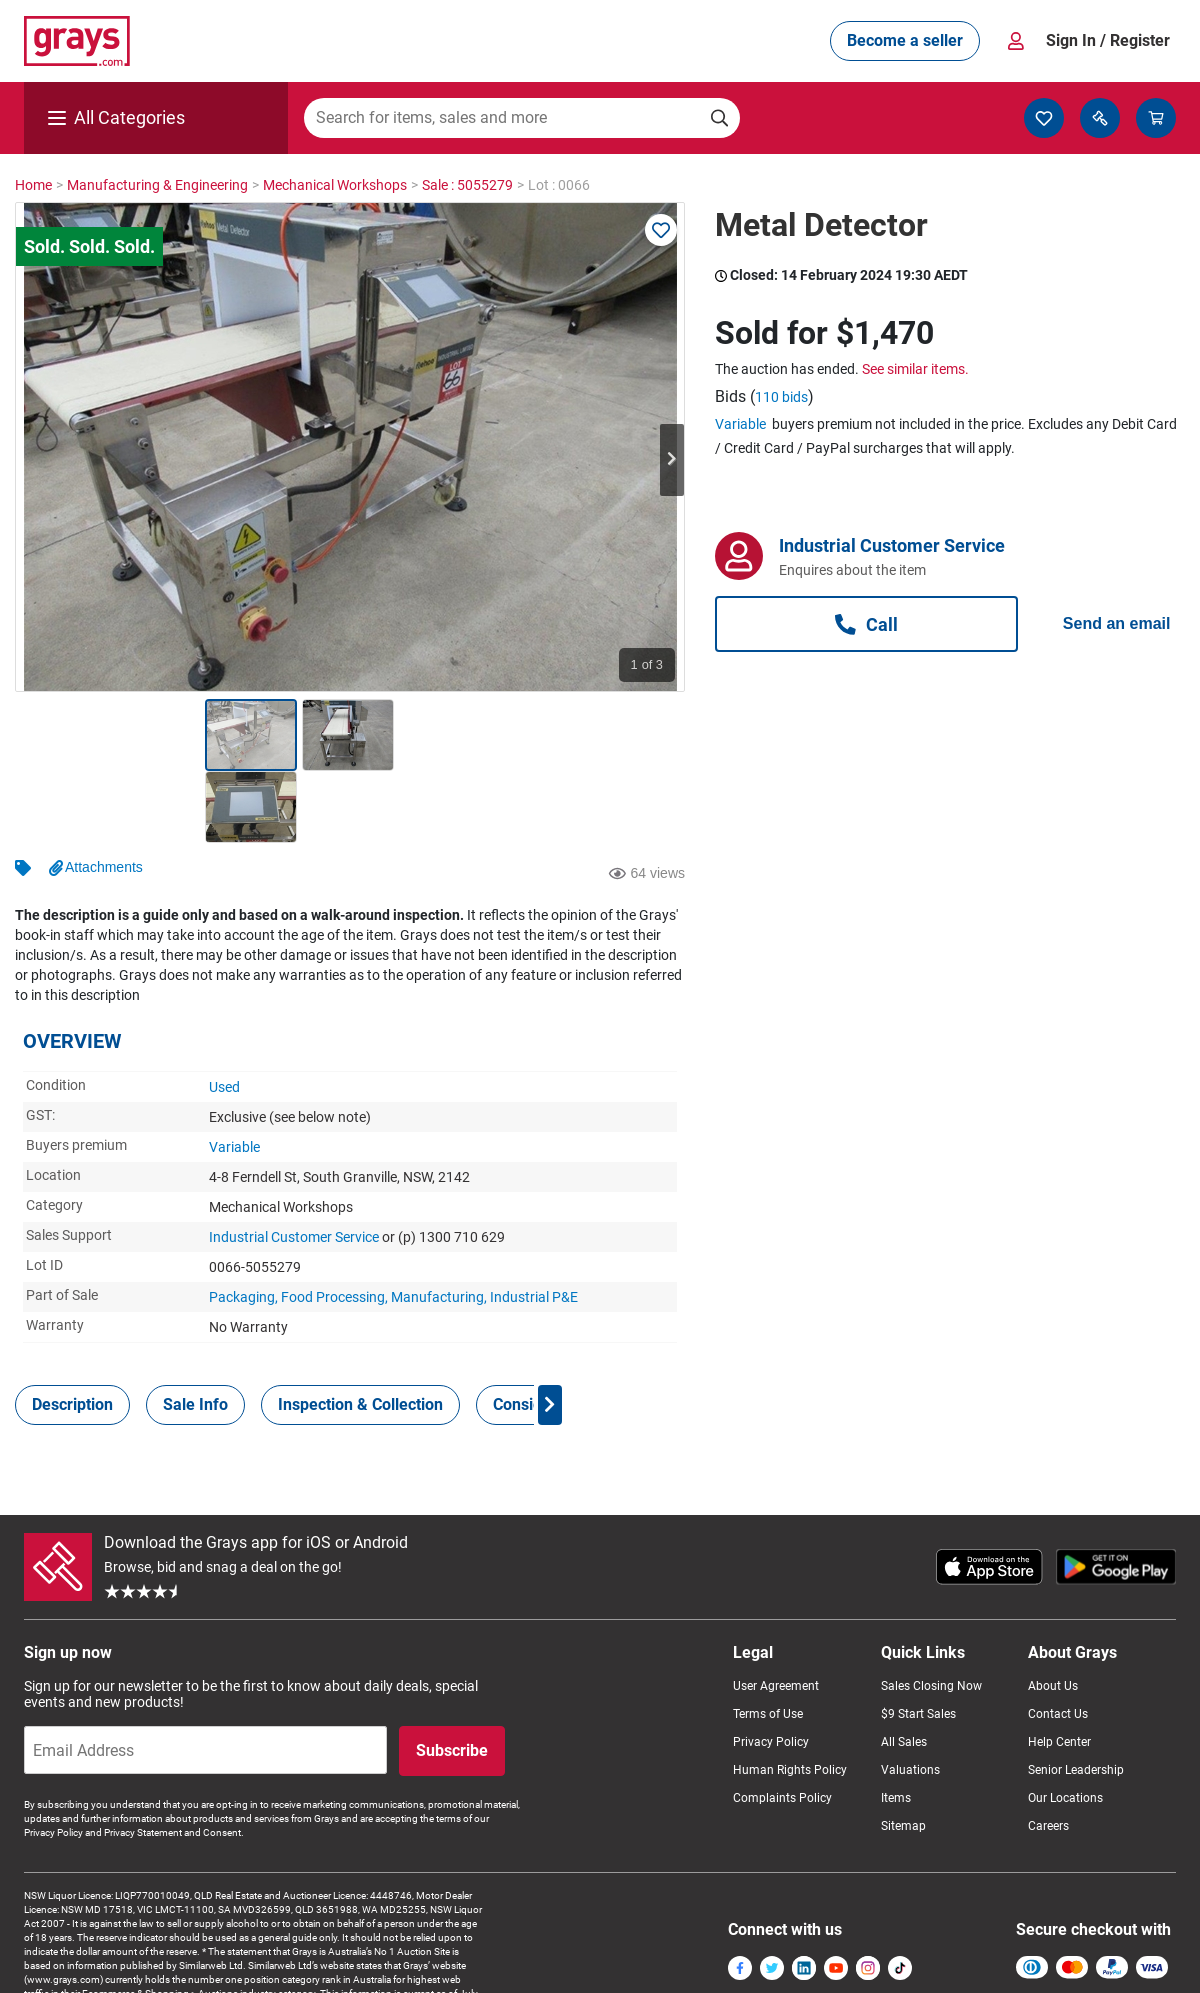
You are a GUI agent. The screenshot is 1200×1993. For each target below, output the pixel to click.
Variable (234, 1075)
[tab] (72, 1333)
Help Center (1059, 1670)
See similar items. (915, 369)
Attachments (104, 795)
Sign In (1108, 41)
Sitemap (903, 1754)
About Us (1053, 1614)
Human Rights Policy (790, 1698)
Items (896, 1726)
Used (224, 1015)
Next (672, 460)
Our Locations (1065, 1726)
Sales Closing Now (931, 1614)
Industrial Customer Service (294, 1165)
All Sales (904, 1670)
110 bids (781, 397)
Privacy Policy (771, 1670)
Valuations (910, 1698)
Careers (1048, 1754)
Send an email (1117, 623)
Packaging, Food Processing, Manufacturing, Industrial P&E (393, 1225)
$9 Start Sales (918, 1642)
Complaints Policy (782, 1726)
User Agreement (776, 1614)
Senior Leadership (1076, 1698)
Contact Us (1058, 1642)
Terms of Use (768, 1642)
